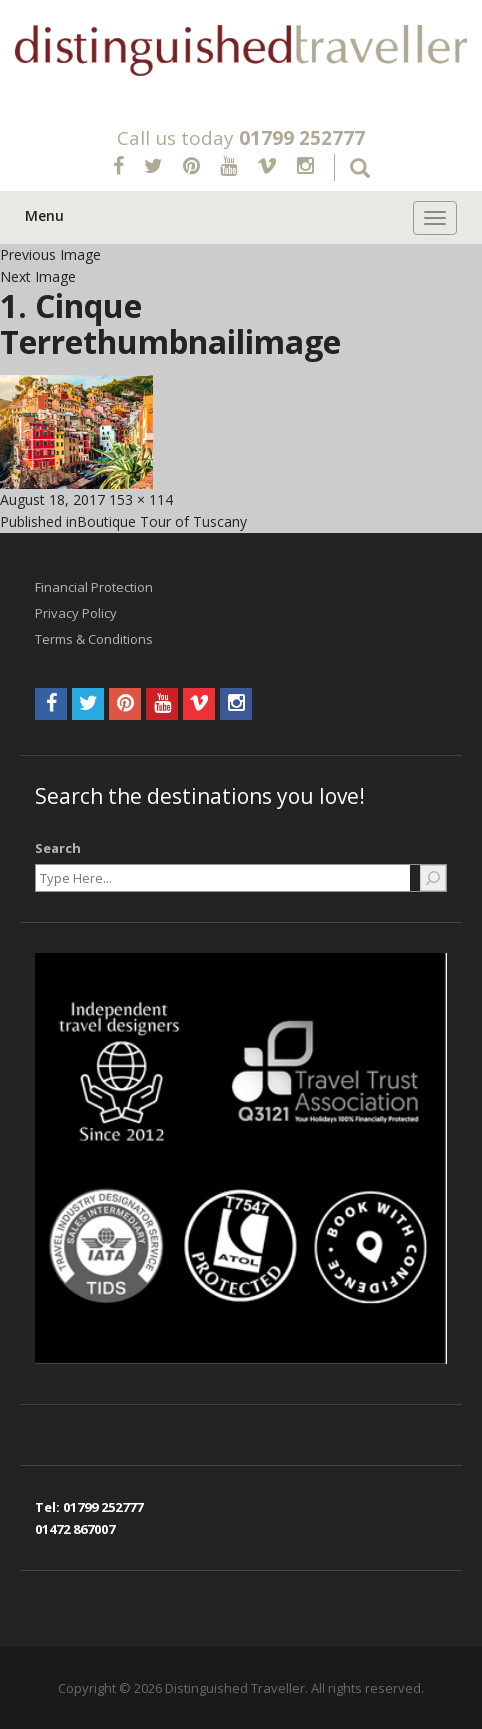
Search (58, 848)
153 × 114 (141, 499)
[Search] (433, 878)
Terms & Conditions (94, 639)
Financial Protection (94, 587)
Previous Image (50, 254)
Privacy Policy (76, 613)
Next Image (38, 276)
